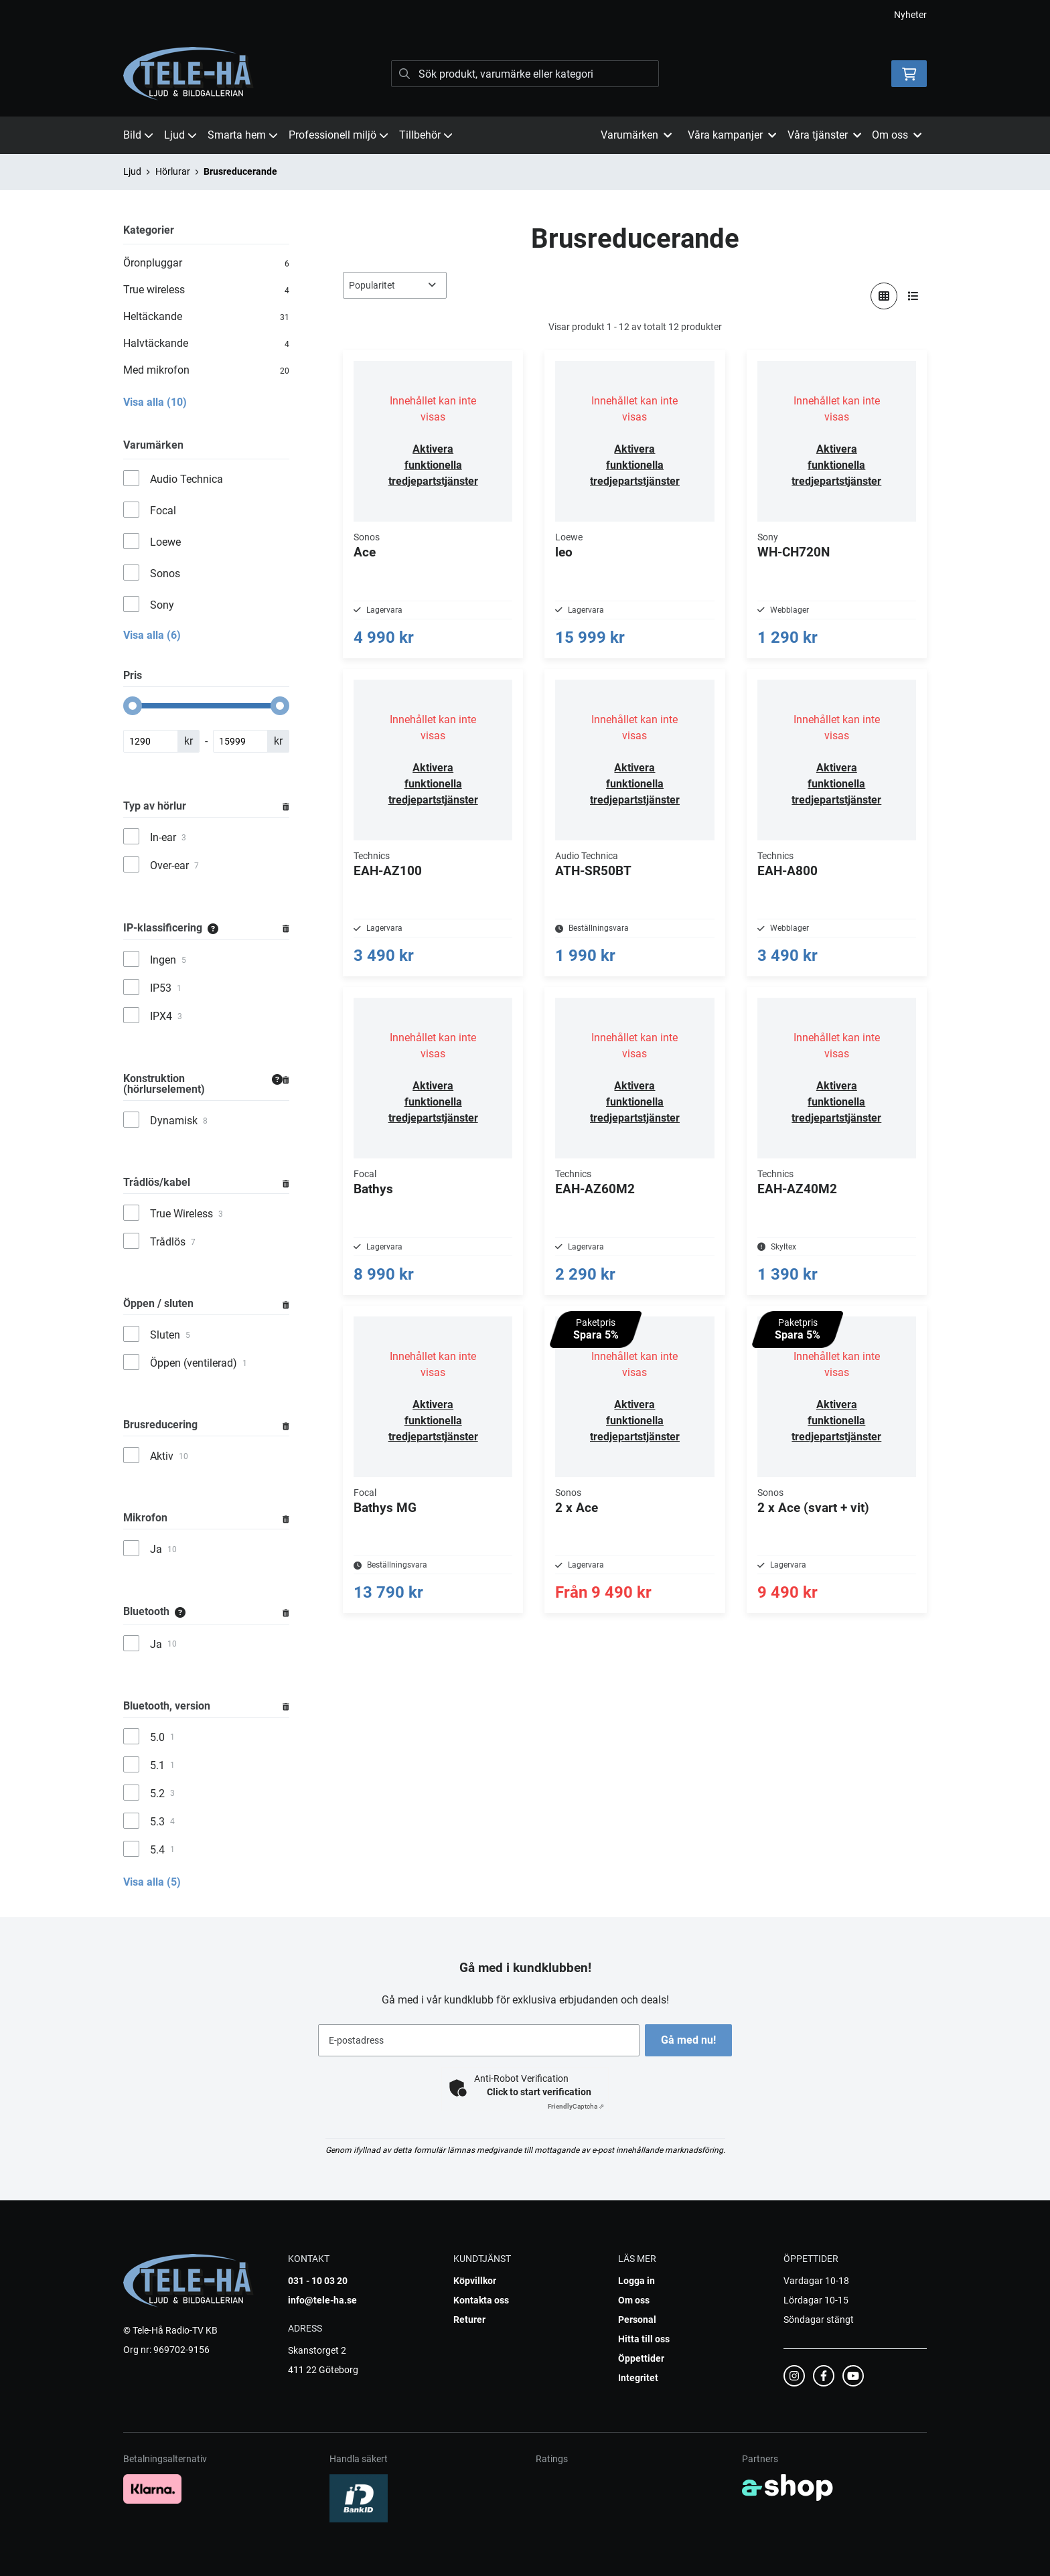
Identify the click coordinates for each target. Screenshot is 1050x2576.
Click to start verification (539, 2092)
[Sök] (525, 73)
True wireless (206, 290)
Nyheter (910, 14)
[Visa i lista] (913, 296)
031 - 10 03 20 (318, 2280)
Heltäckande (206, 316)
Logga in (636, 2280)
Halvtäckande (206, 343)
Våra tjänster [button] (824, 135)
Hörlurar (172, 171)
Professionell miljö (338, 135)
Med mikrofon (206, 370)
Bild (138, 135)
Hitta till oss (644, 2339)
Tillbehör (426, 135)
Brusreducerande (240, 171)
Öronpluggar (206, 263)
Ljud (180, 135)
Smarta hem (243, 135)
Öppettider (641, 2358)
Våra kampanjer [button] (732, 135)
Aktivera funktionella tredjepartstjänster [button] (433, 465)
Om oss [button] (896, 135)
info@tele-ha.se (322, 2300)
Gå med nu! (691, 2040)
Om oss (634, 2300)
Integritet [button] (638, 2377)
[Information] (213, 928)
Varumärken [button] (636, 135)
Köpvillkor (474, 2280)
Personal (637, 2319)
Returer (469, 2319)
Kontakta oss (481, 2300)
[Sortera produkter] (395, 285)
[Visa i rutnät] (884, 296)
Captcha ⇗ (576, 2106)
